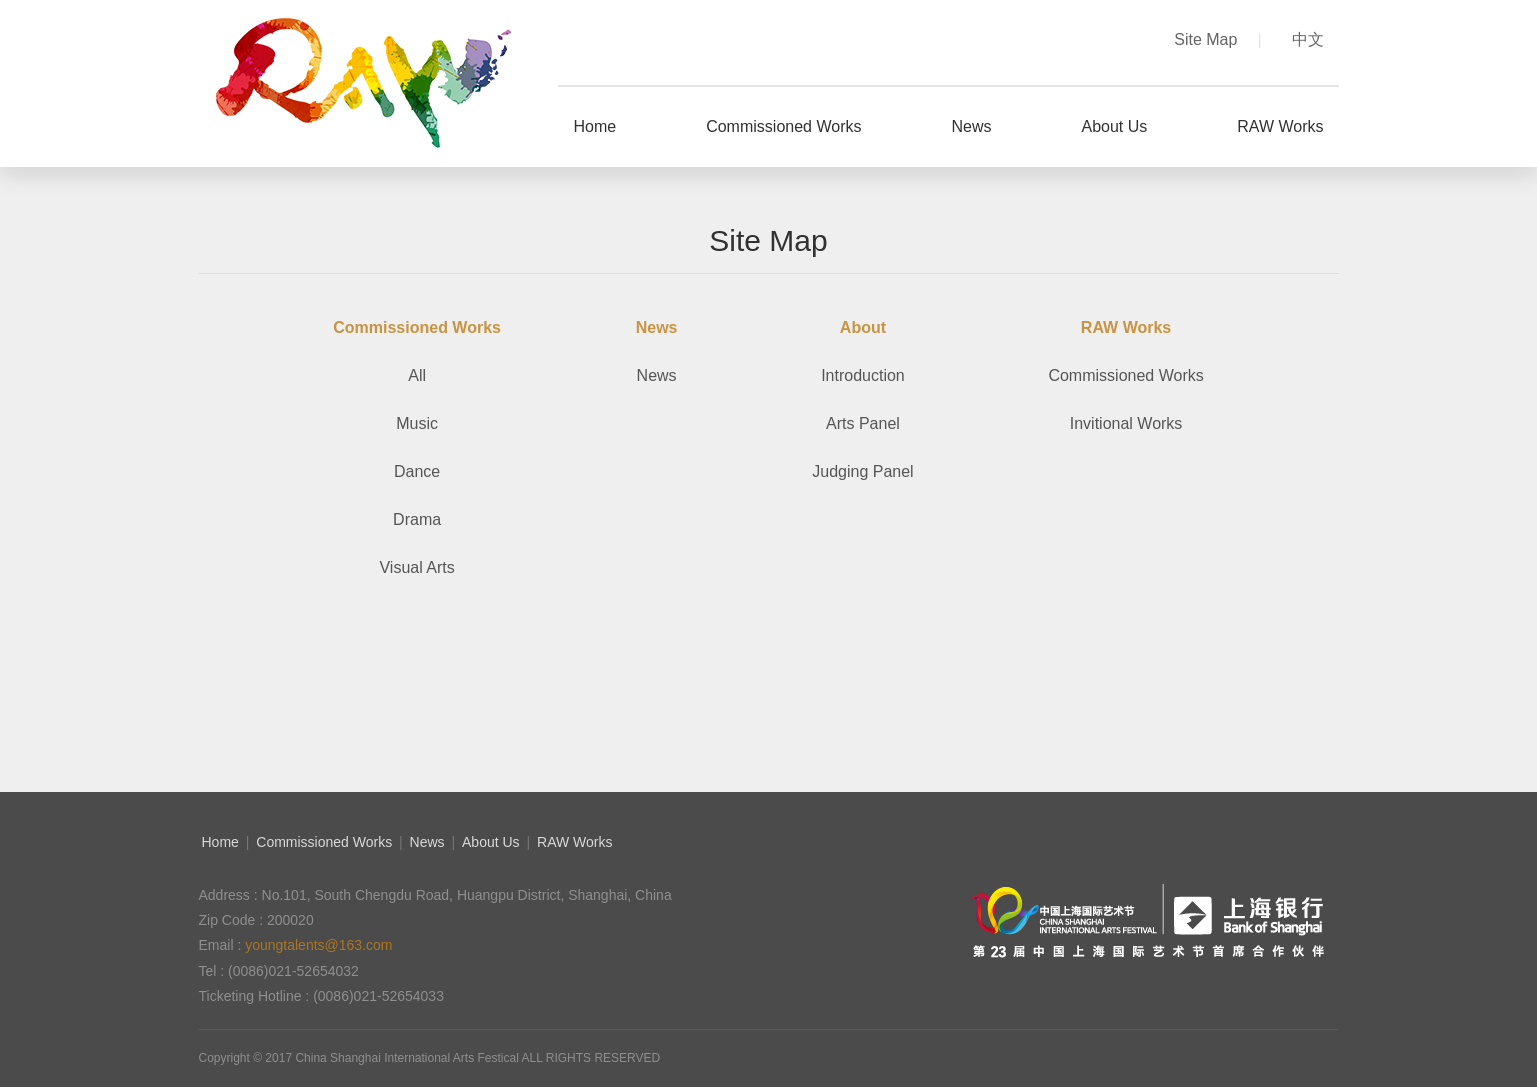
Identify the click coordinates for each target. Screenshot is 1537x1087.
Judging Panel (862, 471)
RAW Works (574, 842)
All (417, 375)
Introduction (863, 375)
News (657, 375)
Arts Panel (863, 423)
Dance (417, 471)
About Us (491, 842)
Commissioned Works (1125, 375)
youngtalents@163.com (318, 945)
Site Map (1217, 39)
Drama (417, 519)
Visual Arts (416, 567)
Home (220, 842)
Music (417, 423)
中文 (1308, 39)
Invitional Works (1126, 423)
